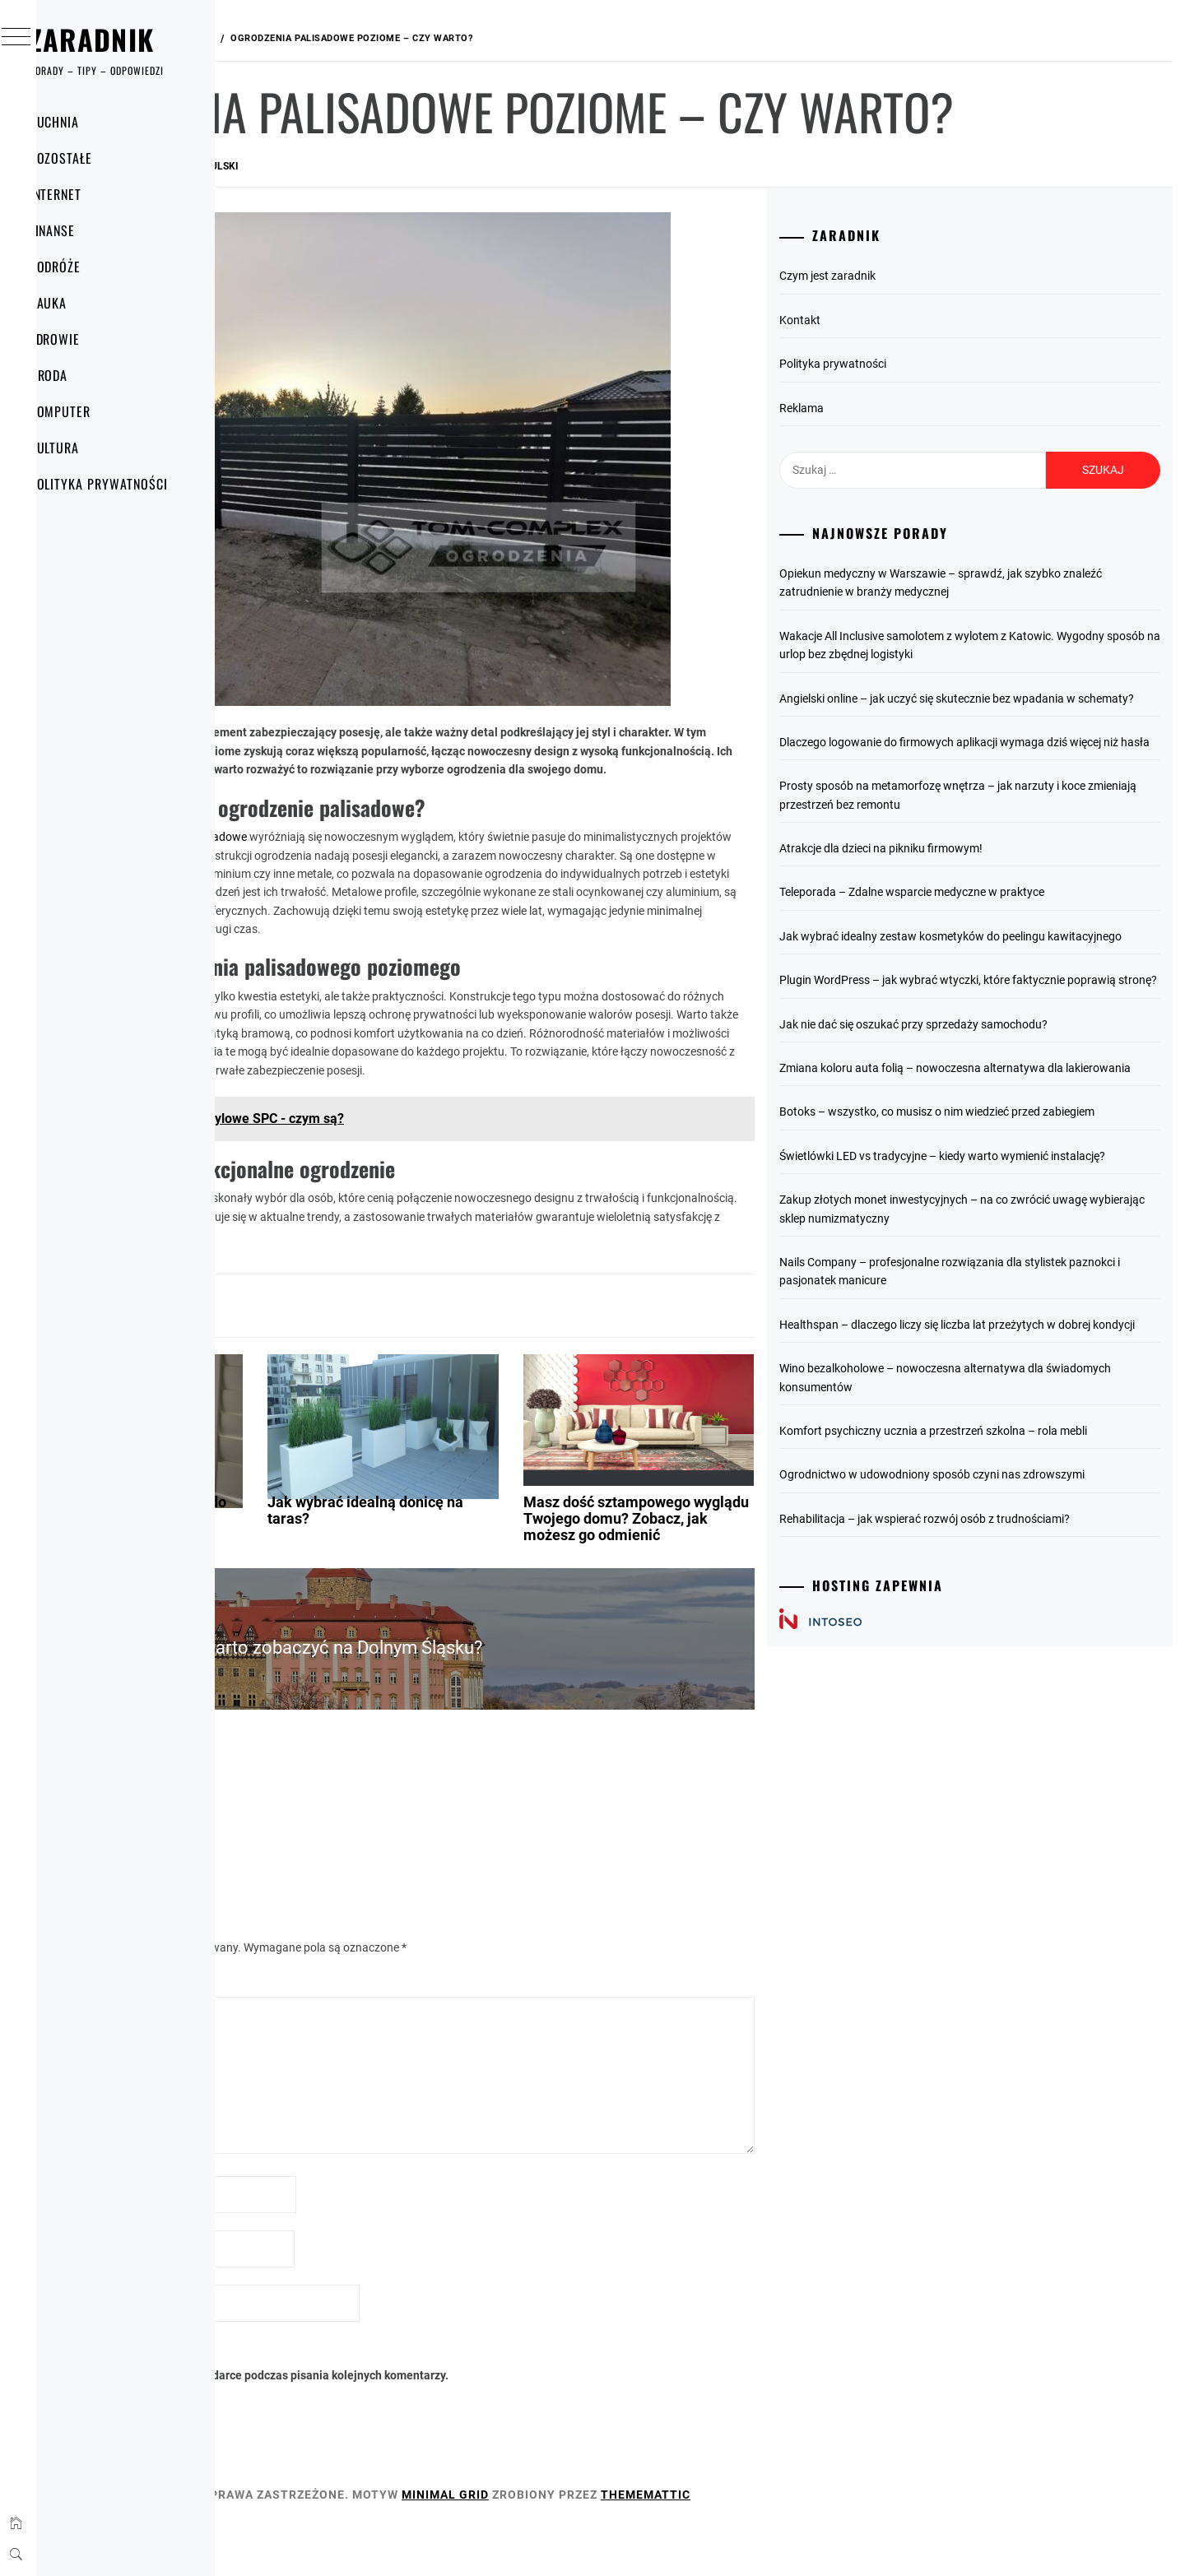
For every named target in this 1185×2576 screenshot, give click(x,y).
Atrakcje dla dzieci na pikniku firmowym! (967, 951)
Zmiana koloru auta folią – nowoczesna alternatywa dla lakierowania (1008, 1216)
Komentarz (291, 2030)
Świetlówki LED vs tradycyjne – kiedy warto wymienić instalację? (1000, 1341)
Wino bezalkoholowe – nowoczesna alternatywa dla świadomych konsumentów (998, 1590)
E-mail (279, 2296)
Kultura (87, 447)
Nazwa (280, 2242)
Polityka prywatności (131, 484)
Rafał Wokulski (444, 232)
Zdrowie (87, 339)
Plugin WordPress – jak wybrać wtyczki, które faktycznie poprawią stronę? (1008, 1110)
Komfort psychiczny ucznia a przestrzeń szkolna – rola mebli (1005, 1653)
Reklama (888, 473)
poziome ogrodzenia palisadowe (411, 863)
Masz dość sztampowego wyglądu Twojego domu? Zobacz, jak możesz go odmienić (746, 1589)
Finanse (85, 230)
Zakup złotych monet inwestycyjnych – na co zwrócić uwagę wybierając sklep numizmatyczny (1001, 1403)
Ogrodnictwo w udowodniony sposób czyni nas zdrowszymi (986, 1715)
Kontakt (886, 385)
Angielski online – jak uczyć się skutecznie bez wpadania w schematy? (1008, 772)
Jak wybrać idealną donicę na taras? (550, 1573)
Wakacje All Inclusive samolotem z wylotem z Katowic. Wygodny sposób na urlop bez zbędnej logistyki (1003, 710)
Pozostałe (93, 158)
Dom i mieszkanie (316, 1334)
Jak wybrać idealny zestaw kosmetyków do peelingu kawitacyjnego (999, 1048)
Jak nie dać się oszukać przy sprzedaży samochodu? (1000, 1163)
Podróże (88, 266)
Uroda (81, 375)
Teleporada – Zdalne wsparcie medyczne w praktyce (998, 994)
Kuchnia (87, 122)
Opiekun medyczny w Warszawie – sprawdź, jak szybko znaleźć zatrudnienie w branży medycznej (1006, 648)
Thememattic (892, 2541)
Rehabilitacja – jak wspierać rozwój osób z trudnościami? (1011, 1768)
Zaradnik (124, 39)
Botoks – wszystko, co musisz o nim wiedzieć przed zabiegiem (996, 1278)
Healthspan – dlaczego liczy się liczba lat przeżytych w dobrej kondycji (1004, 1527)
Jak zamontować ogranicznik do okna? (330, 1573)
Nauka (81, 303)
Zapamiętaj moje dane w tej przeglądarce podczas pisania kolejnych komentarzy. (483, 2423)
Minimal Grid (692, 2541)
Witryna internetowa (312, 2350)
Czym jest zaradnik (914, 341)
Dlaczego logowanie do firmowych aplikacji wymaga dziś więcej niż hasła (1010, 835)
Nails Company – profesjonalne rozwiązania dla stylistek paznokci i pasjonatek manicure (1009, 1466)
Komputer (92, 411)
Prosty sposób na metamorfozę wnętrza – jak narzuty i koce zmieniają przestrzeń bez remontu (1006, 897)
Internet (88, 194)
